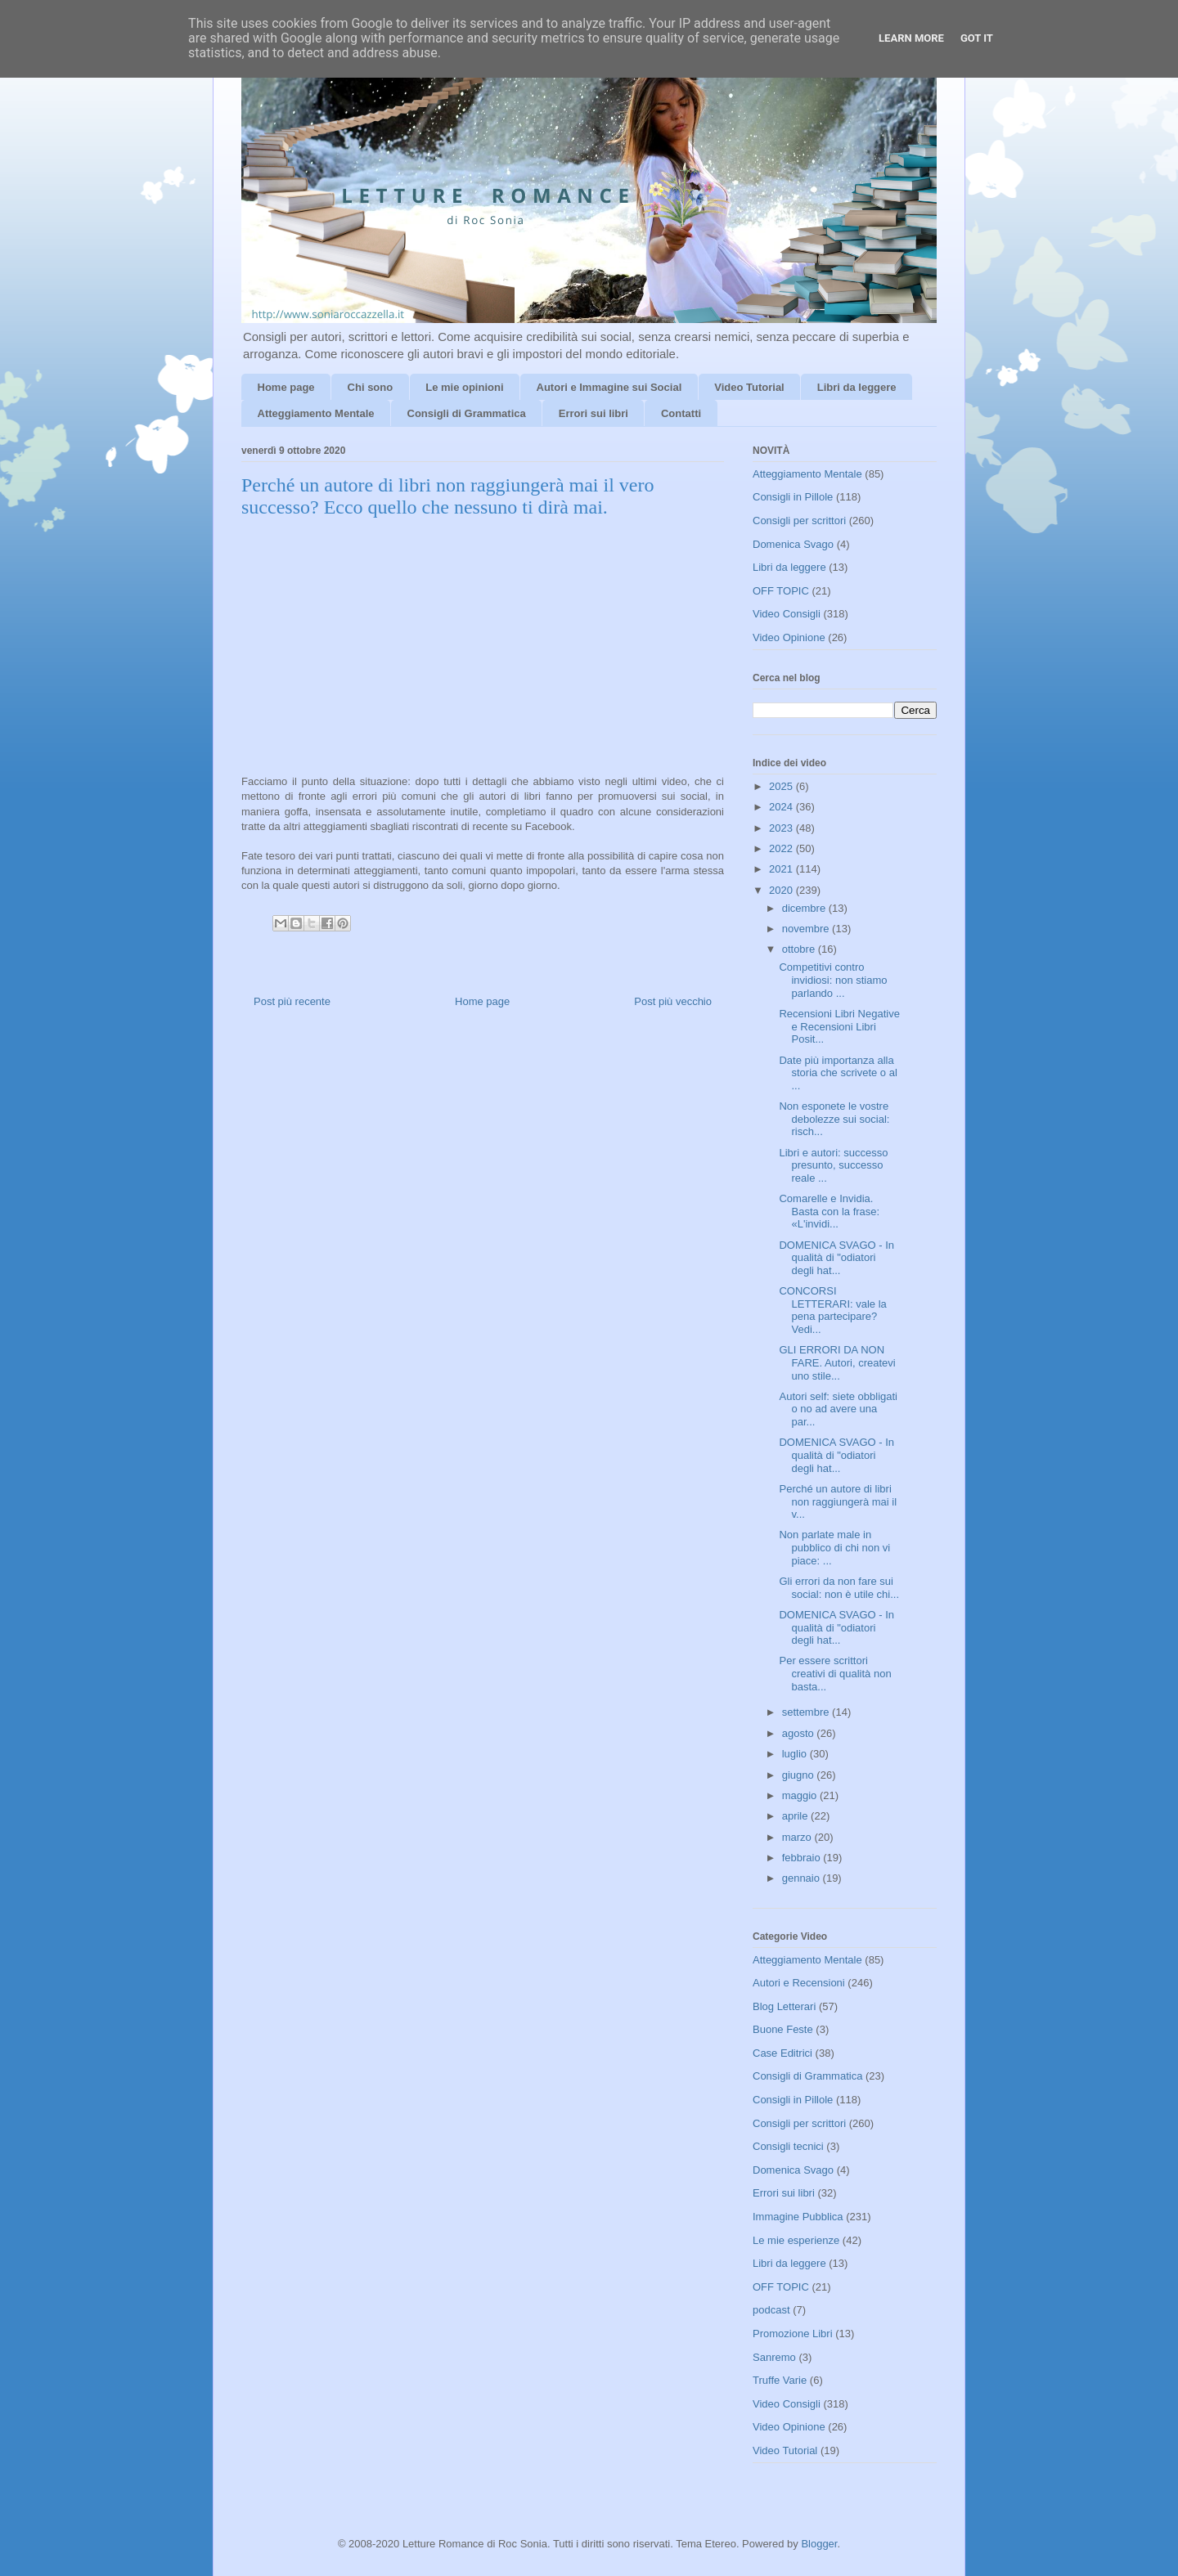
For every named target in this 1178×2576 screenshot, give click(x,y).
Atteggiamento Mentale (316, 413)
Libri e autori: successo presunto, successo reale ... (833, 1165)
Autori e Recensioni (799, 1983)
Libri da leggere (857, 387)
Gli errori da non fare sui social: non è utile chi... (839, 1587)
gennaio (802, 1878)
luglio (796, 1754)
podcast (771, 2310)
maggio (801, 1795)
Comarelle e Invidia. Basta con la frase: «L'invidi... (829, 1211)
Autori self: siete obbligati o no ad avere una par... (838, 1409)
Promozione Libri (793, 2333)
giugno (799, 1775)
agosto (799, 1733)
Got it (976, 38)
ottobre (800, 949)
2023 (782, 828)
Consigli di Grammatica (466, 413)
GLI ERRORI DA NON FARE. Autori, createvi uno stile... (837, 1362)
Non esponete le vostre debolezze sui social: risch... (834, 1119)
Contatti (681, 413)
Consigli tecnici (788, 2146)
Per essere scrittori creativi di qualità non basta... (835, 1673)
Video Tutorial (749, 387)
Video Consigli (787, 614)
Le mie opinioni (464, 387)
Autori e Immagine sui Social (609, 387)
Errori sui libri (593, 413)
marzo (798, 1837)
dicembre (805, 908)
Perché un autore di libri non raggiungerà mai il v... (838, 1501)
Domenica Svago (793, 544)
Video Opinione (789, 637)
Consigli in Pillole (793, 497)
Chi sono (370, 387)
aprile (796, 1816)
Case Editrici (782, 2053)
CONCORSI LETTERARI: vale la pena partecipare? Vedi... (832, 1310)
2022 (782, 848)
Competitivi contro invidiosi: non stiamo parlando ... (833, 980)
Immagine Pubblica (798, 2216)
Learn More (911, 38)
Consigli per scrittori (799, 520)
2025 (782, 786)
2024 (782, 807)
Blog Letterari (784, 2006)
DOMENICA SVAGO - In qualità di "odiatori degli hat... (836, 1258)
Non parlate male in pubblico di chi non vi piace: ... (834, 1547)
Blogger (819, 2544)
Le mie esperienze (796, 2240)
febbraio (803, 1857)
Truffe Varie (780, 2380)
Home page (286, 387)
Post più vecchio (673, 1001)
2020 (782, 890)
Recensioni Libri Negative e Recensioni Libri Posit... (839, 1026)
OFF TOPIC (781, 591)
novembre (807, 928)
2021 (782, 869)
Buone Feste (783, 2029)
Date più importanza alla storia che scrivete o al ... (838, 1073)
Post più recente (292, 1001)
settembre (807, 1712)
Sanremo (774, 2357)
